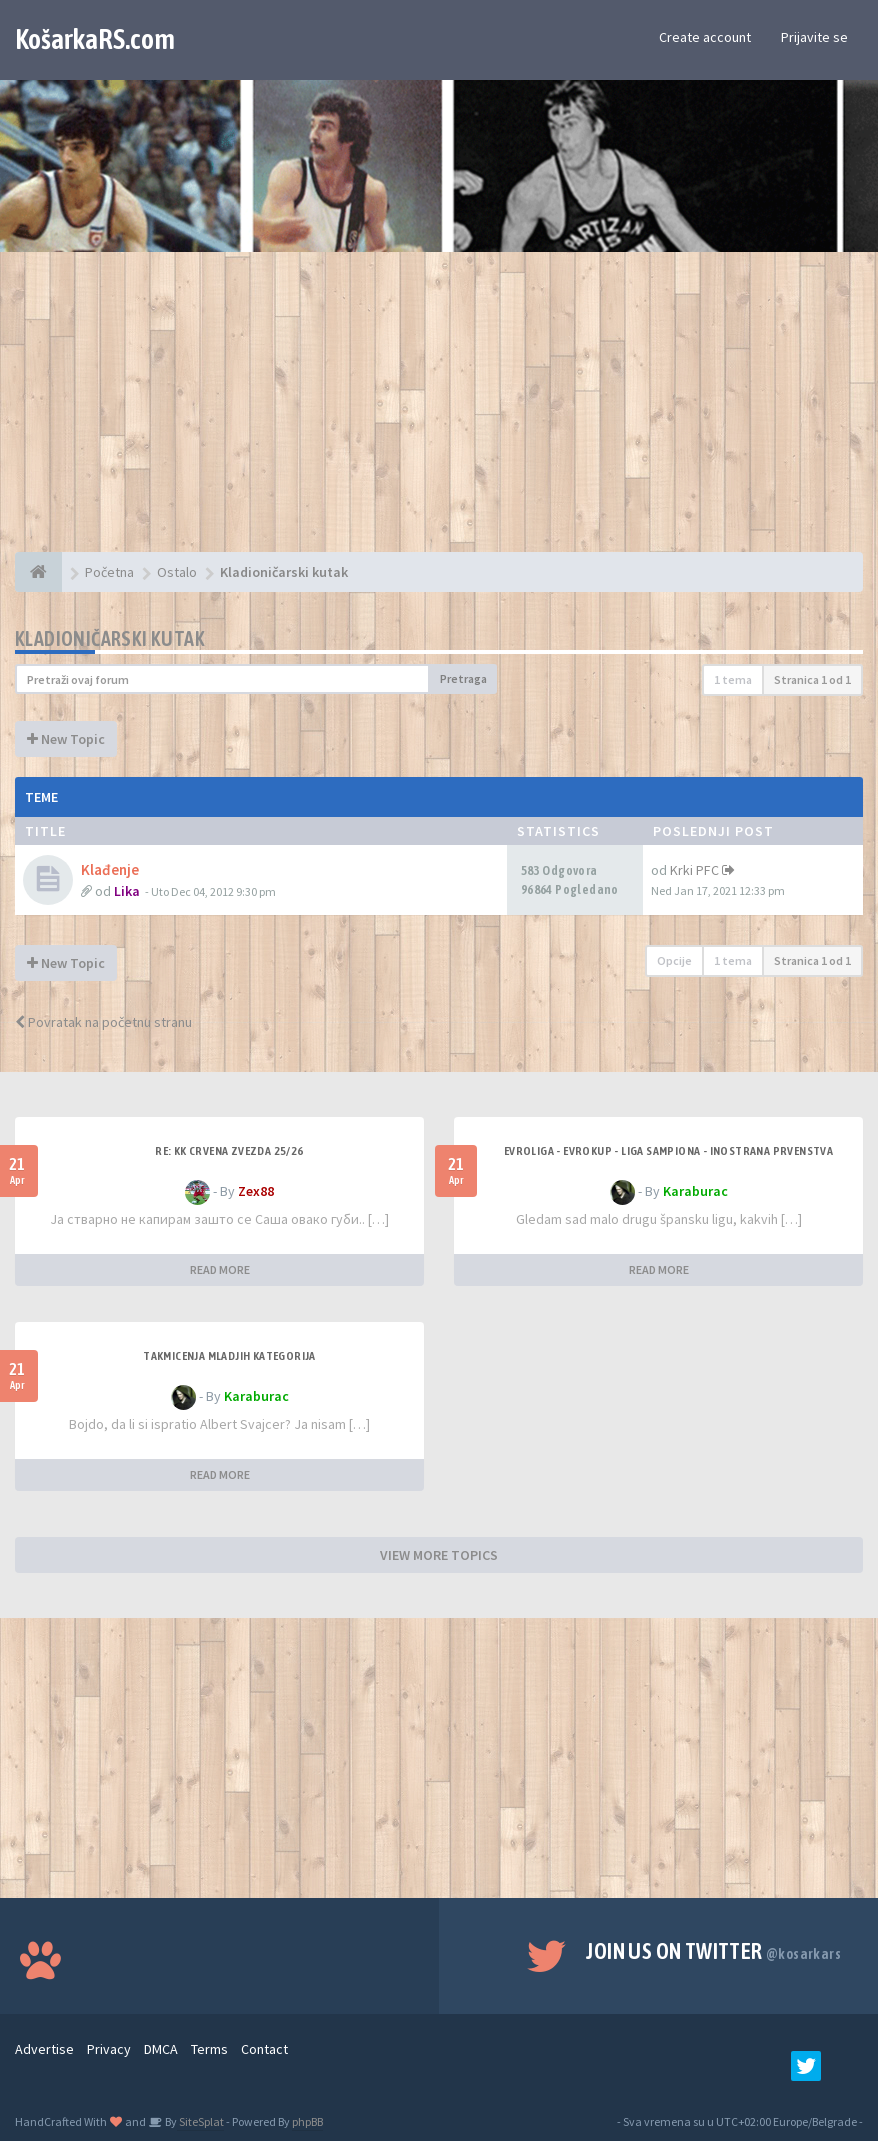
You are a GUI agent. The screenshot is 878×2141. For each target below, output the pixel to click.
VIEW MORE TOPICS (439, 1555)
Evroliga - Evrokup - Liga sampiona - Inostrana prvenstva (668, 1151)
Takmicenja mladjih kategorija (229, 1356)
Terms (209, 2049)
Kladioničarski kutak (110, 638)
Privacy (109, 2049)
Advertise (44, 2049)
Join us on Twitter (713, 1951)
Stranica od (812, 679)
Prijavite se (814, 37)
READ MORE (220, 1269)
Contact (264, 2049)
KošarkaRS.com (95, 39)
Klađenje (110, 869)
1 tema (733, 679)
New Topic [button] (66, 739)
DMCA (161, 2049)
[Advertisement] (439, 412)
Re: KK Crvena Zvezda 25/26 (229, 1151)
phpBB (307, 2121)
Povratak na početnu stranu (103, 1022)
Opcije (674, 960)
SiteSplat (200, 2121)
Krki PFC (694, 870)
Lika (127, 891)
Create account (705, 37)
